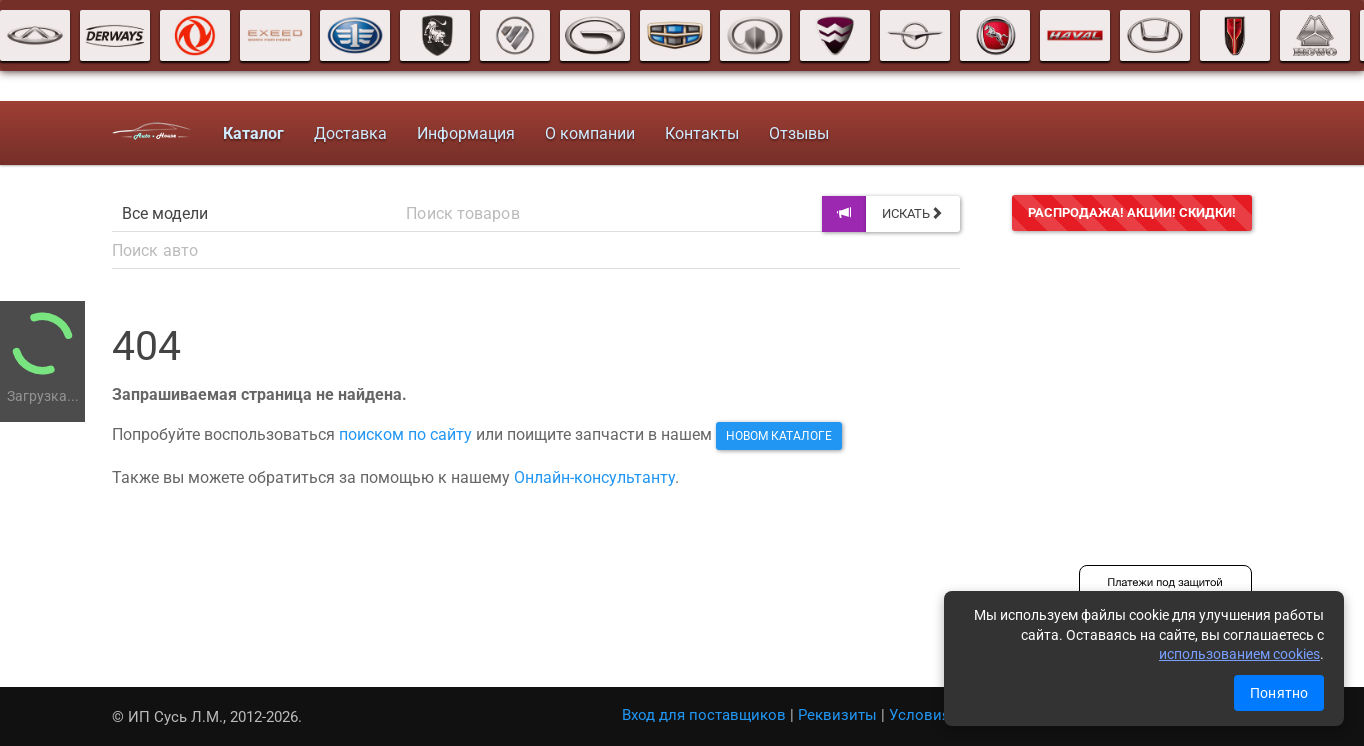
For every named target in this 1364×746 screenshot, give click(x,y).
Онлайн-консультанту (594, 477)
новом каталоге (779, 436)
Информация (466, 133)
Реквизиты (837, 715)
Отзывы (799, 133)
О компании (590, 133)
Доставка (350, 133)
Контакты (702, 133)
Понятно (1279, 693)
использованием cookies (1239, 654)
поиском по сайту (405, 434)
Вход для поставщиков (704, 715)
